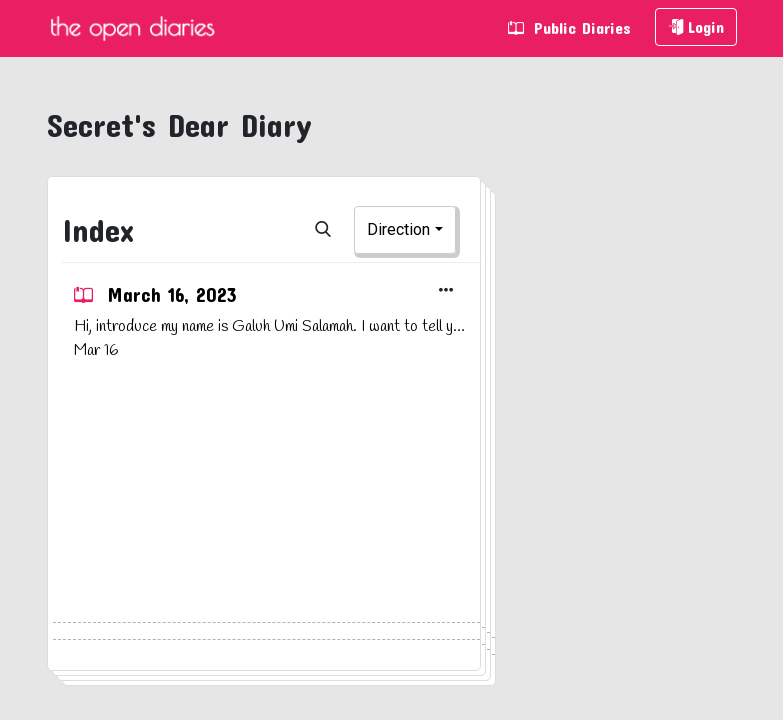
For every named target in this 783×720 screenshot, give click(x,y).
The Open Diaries (132, 28)
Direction (398, 229)
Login (696, 26)
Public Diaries (569, 27)
